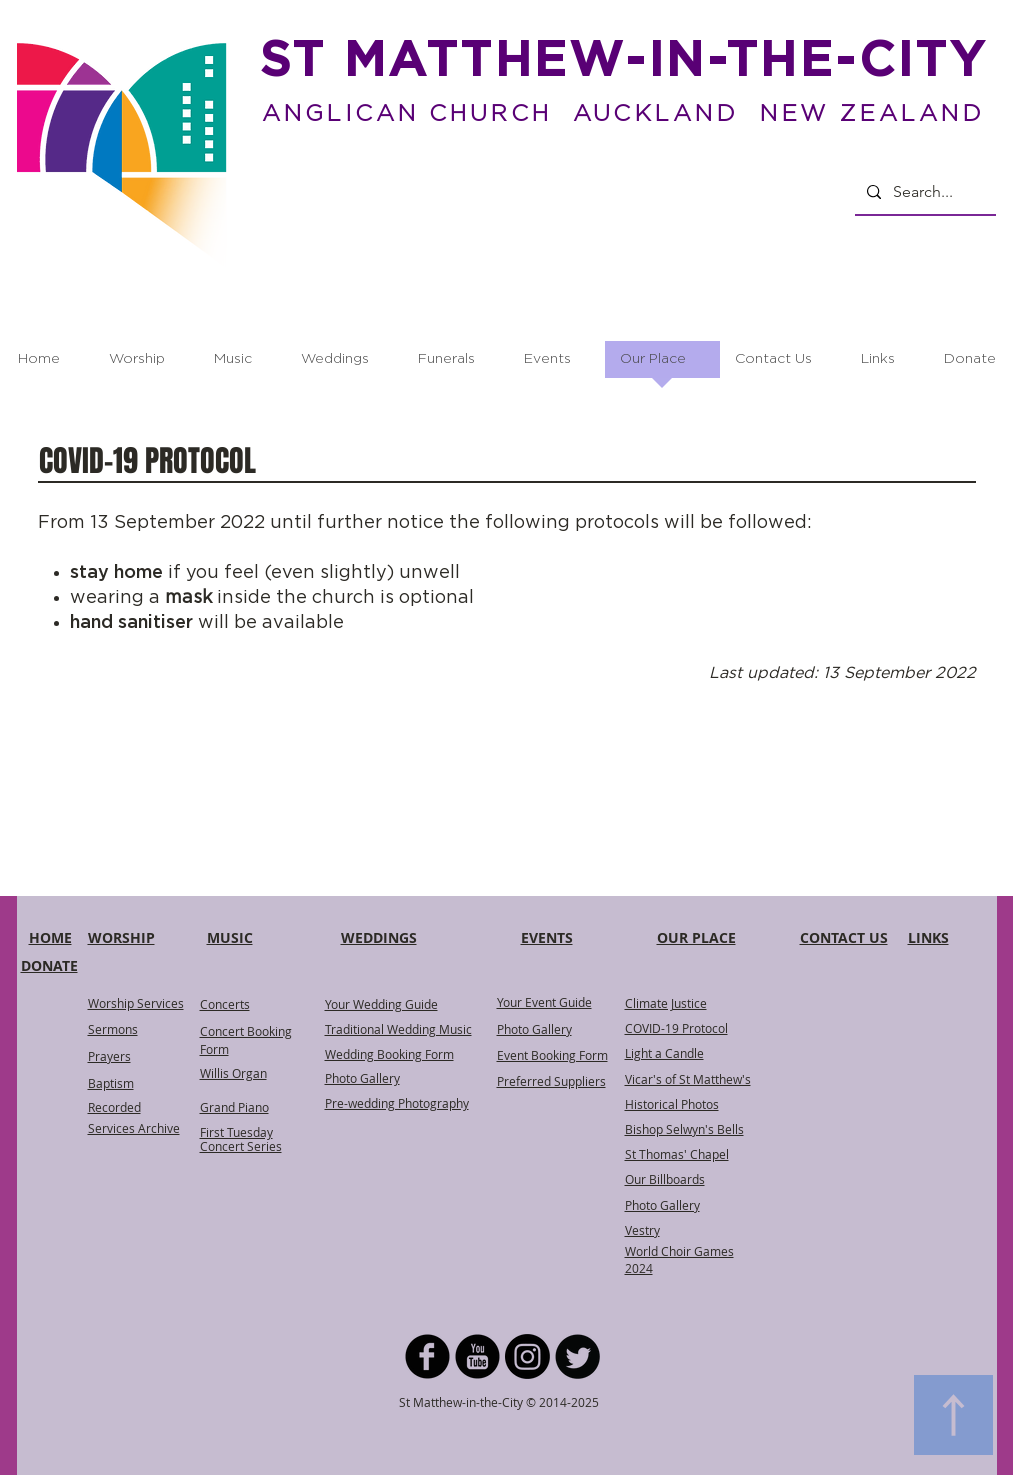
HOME (50, 937)
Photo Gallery (534, 1029)
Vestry (642, 1230)
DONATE (49, 965)
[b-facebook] (427, 1356)
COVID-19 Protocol (676, 1028)
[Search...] (923, 192)
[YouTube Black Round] (477, 1356)
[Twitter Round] (577, 1356)
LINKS (928, 937)
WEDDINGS (379, 937)
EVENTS (547, 937)
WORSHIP (121, 937)
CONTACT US (844, 937)
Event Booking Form (552, 1055)
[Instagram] (527, 1356)
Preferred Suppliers (551, 1081)
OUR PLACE (696, 937)
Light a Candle (664, 1053)
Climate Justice (666, 1003)
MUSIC (230, 937)
